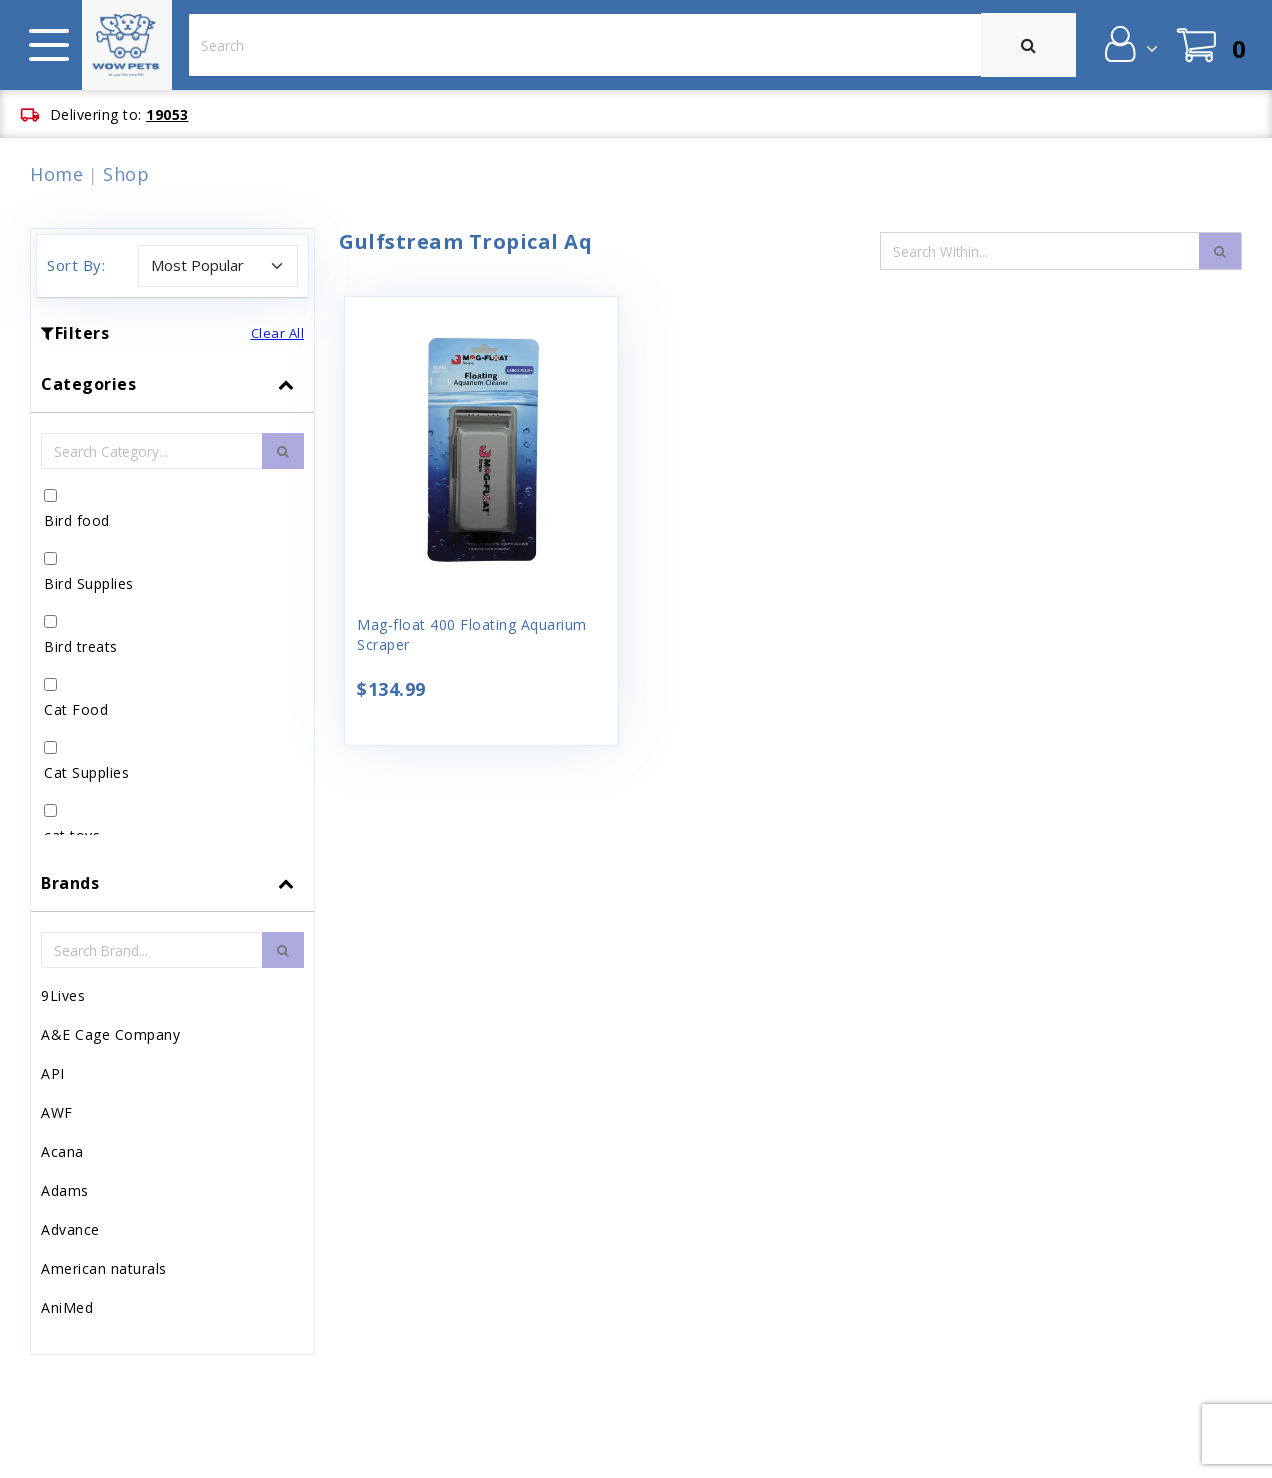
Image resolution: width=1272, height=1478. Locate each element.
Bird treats (81, 646)
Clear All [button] (278, 333)
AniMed (67, 1307)
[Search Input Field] (1040, 251)
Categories (88, 384)
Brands (70, 883)
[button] (1129, 44)
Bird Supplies (89, 583)
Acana (62, 1151)
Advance (70, 1229)
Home (56, 174)
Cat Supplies (86, 772)
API (53, 1073)
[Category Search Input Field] (152, 451)
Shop (126, 174)
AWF (57, 1112)
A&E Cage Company (110, 1034)
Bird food (77, 520)
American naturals (104, 1268)
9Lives (63, 995)
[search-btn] (283, 451)
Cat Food (76, 709)
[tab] (172, 605)
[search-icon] (1220, 251)
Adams (65, 1190)
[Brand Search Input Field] (152, 950)
